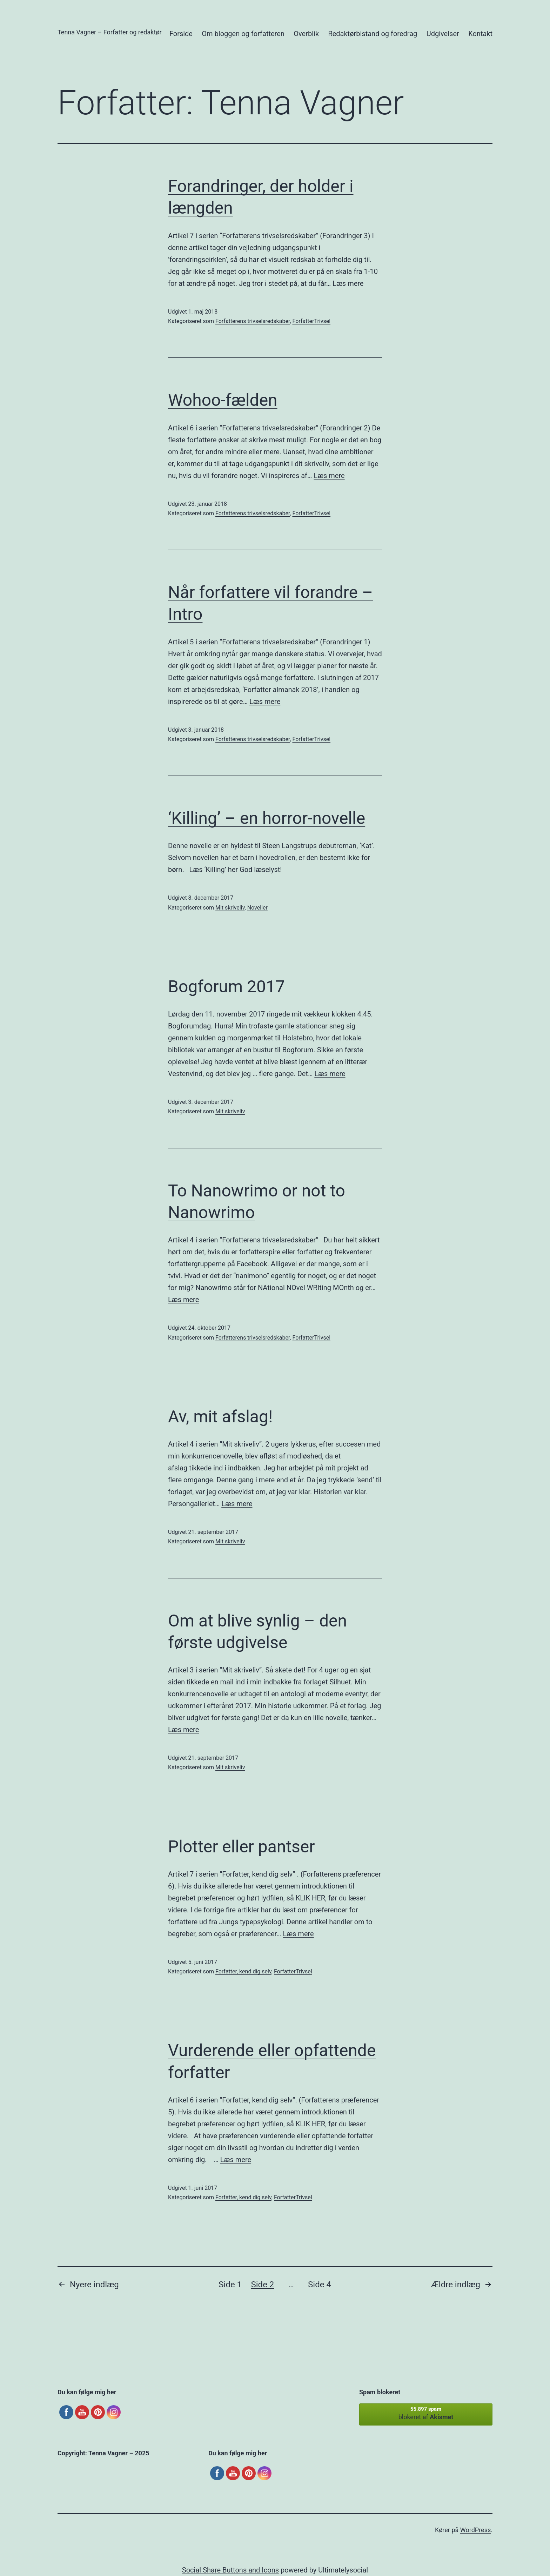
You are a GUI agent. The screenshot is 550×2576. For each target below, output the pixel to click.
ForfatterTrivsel (311, 321)
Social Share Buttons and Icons (230, 2570)
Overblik (306, 33)
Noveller (257, 907)
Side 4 (319, 2284)
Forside (181, 33)
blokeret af (426, 2413)
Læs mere (348, 283)
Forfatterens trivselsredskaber (252, 321)
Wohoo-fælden (222, 400)
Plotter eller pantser (241, 1847)
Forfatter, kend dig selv (243, 1971)
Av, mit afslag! (220, 1417)
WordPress (475, 2530)
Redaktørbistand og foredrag (372, 33)
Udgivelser (443, 33)
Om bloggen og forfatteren (243, 33)
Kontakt (480, 33)
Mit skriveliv (230, 907)
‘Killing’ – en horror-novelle (266, 818)
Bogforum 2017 (226, 987)
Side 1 (230, 2284)
